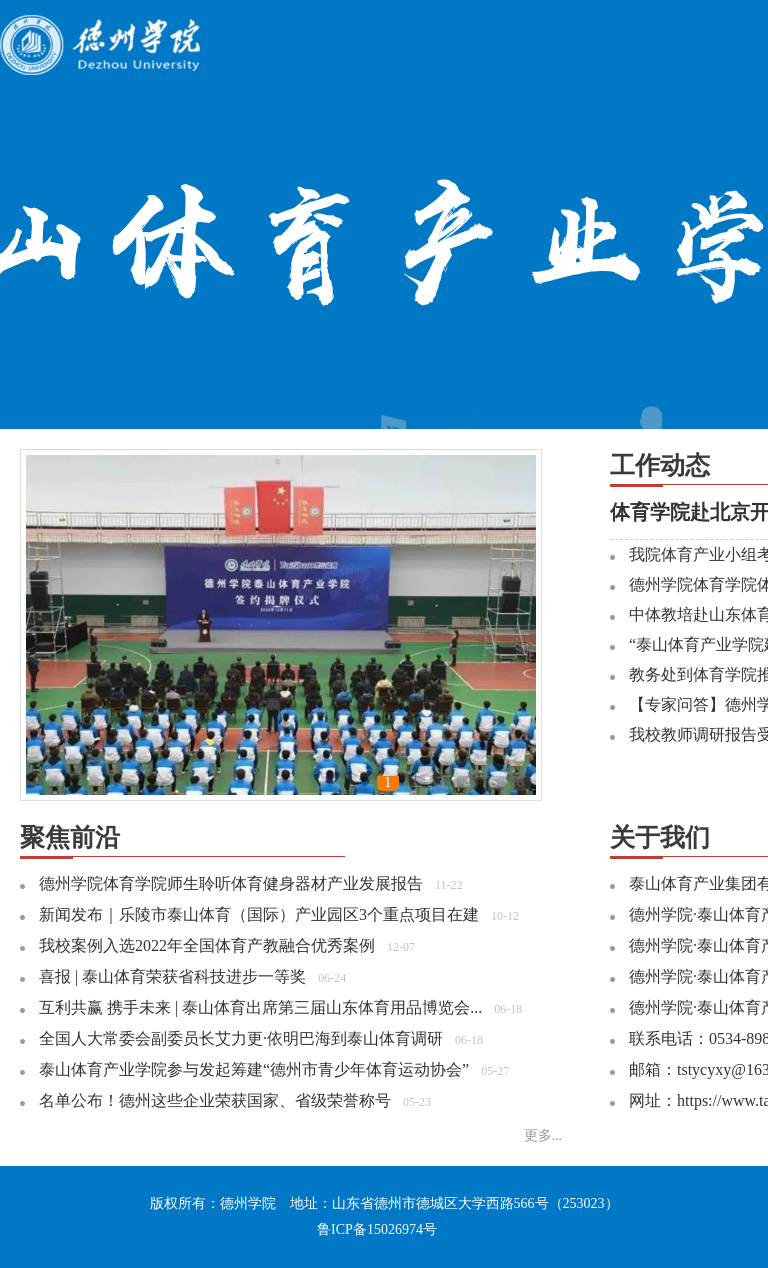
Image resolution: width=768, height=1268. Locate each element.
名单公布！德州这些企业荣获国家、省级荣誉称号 (215, 1100)
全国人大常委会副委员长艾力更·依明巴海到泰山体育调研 (241, 1038)
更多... (543, 1135)
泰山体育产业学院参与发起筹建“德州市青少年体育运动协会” (254, 1069)
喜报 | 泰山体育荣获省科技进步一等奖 (172, 976)
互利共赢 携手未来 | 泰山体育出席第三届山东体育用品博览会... (260, 1007)
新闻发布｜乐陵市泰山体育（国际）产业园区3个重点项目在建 (259, 914)
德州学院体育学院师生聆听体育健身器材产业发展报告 (231, 883)
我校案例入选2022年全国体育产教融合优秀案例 (207, 945)
